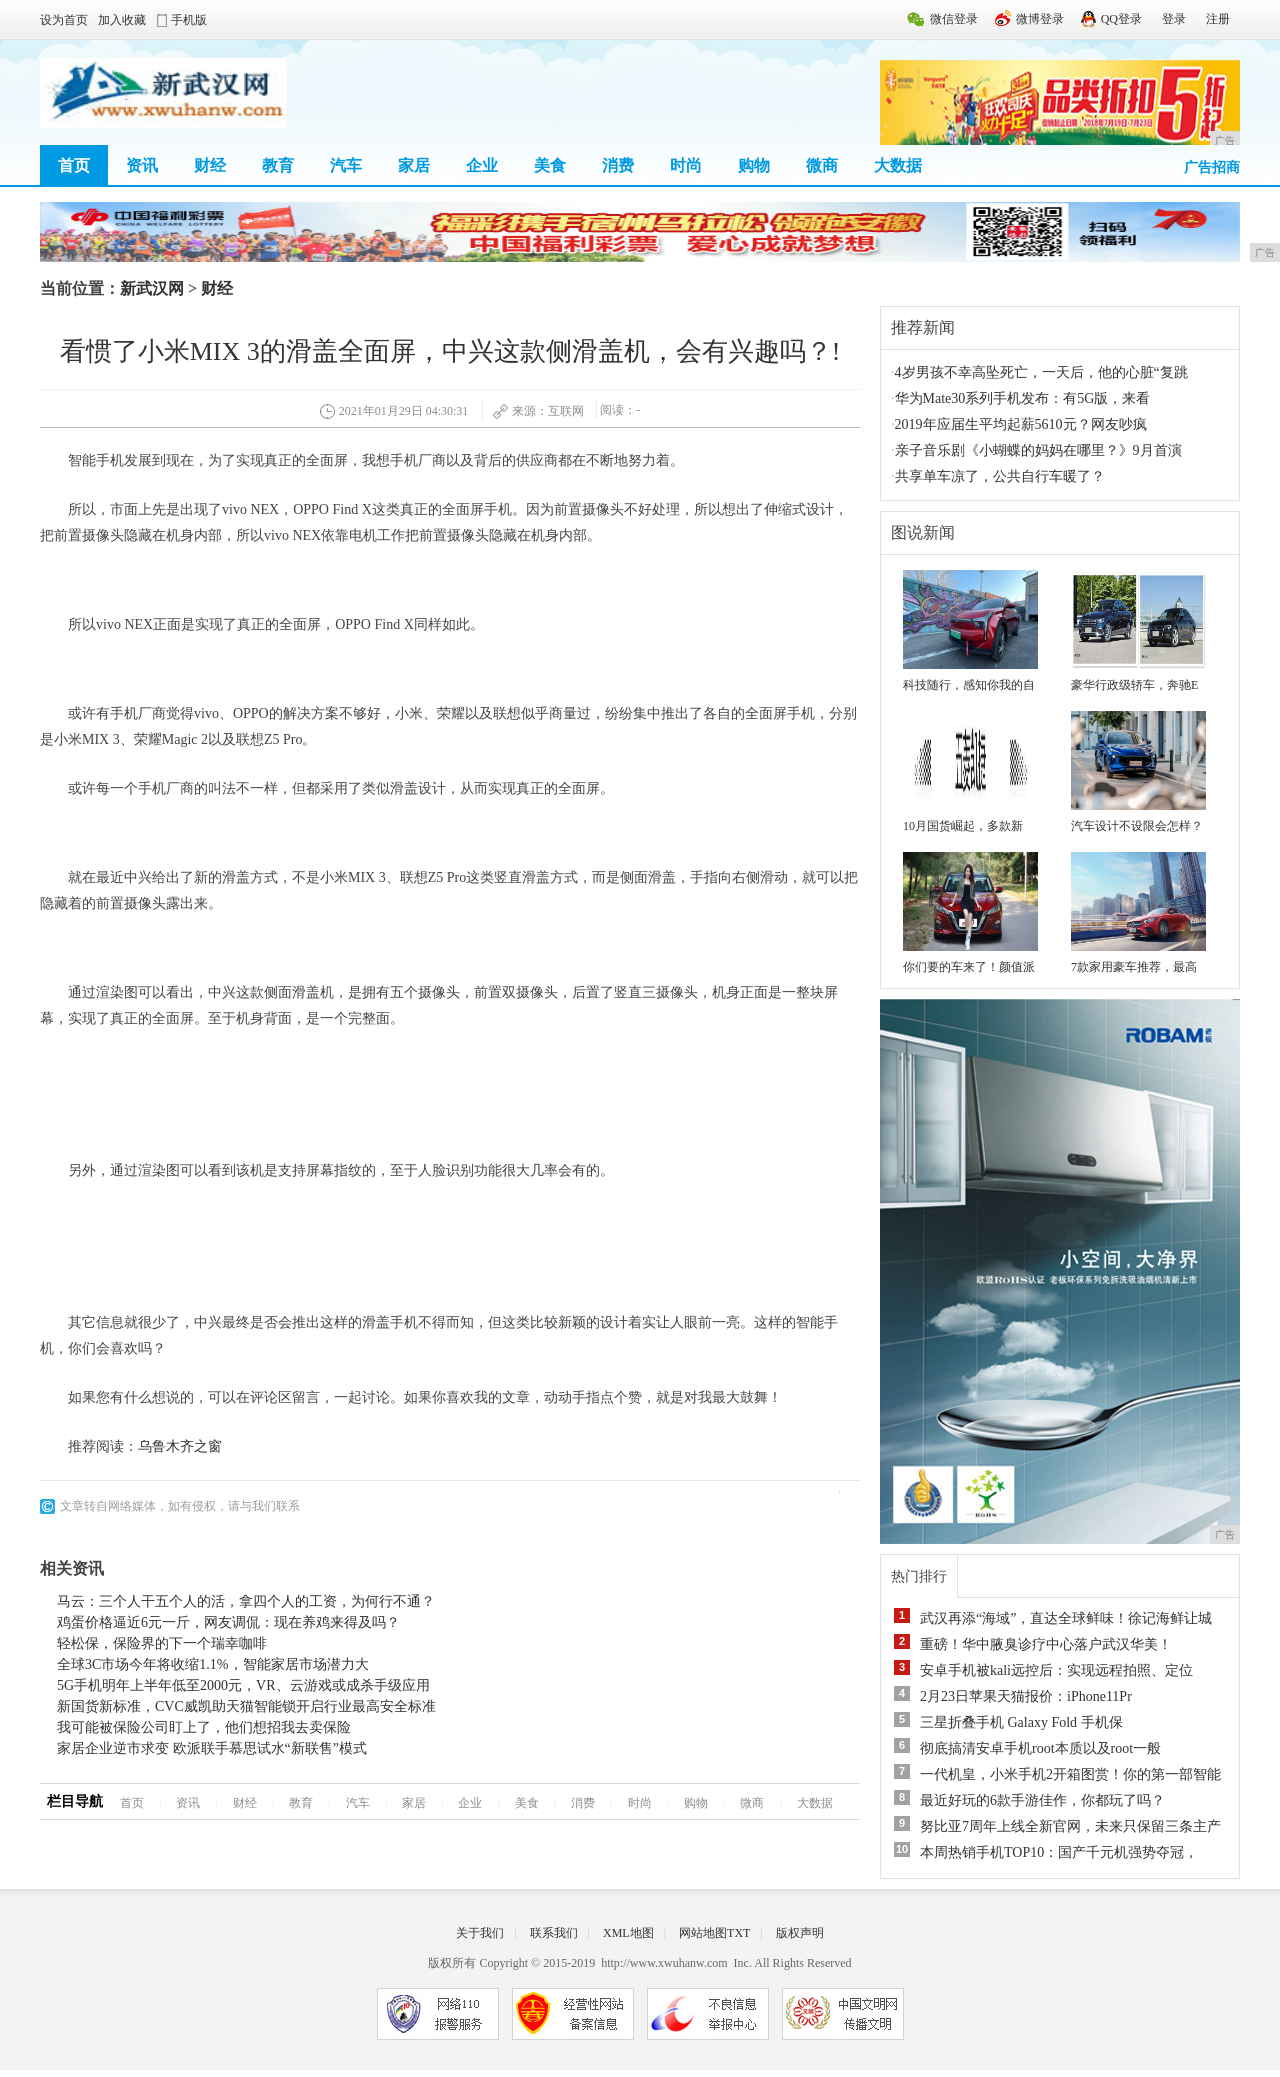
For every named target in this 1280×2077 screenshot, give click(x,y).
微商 (822, 165)
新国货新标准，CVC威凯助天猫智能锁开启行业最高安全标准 (246, 1706)
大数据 (898, 165)
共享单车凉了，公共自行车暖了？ (1000, 476)
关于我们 (480, 1933)
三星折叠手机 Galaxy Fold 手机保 (1021, 1722)
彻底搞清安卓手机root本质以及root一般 (1040, 1748)
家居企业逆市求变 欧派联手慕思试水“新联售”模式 (212, 1748)
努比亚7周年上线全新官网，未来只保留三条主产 (1070, 1826)
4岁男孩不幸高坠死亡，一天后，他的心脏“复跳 (1041, 372)
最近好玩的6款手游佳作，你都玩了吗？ (1042, 1800)
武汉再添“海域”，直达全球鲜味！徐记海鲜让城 (1066, 1618)
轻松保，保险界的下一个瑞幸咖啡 (162, 1643)
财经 (210, 165)
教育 (278, 165)
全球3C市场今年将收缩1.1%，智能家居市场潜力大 (213, 1664)
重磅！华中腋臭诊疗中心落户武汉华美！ (1046, 1644)
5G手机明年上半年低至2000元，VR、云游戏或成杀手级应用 (243, 1685)
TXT (738, 1933)
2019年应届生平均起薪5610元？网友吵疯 (1021, 424)
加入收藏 (122, 20)
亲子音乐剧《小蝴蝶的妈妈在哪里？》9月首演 (1038, 450)
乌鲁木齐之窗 (180, 1446)
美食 (550, 165)
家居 (414, 165)
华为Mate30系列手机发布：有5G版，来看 (1023, 398)
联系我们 (554, 1933)
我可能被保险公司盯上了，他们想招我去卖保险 (204, 1727)
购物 (754, 165)
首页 (74, 165)
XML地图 (628, 1933)
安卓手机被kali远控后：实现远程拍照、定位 (1056, 1670)
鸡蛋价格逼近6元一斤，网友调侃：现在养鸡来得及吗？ (228, 1622)
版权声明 (800, 1933)
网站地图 (703, 1933)
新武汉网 (152, 288)
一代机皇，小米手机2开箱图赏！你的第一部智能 (1070, 1774)
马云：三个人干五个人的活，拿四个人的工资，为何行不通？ (246, 1601)
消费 (618, 165)
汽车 (346, 165)
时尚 (686, 165)
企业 (482, 165)
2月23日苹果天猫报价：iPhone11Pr (1026, 1696)
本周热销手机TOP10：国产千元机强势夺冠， (1059, 1852)
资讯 (142, 165)
